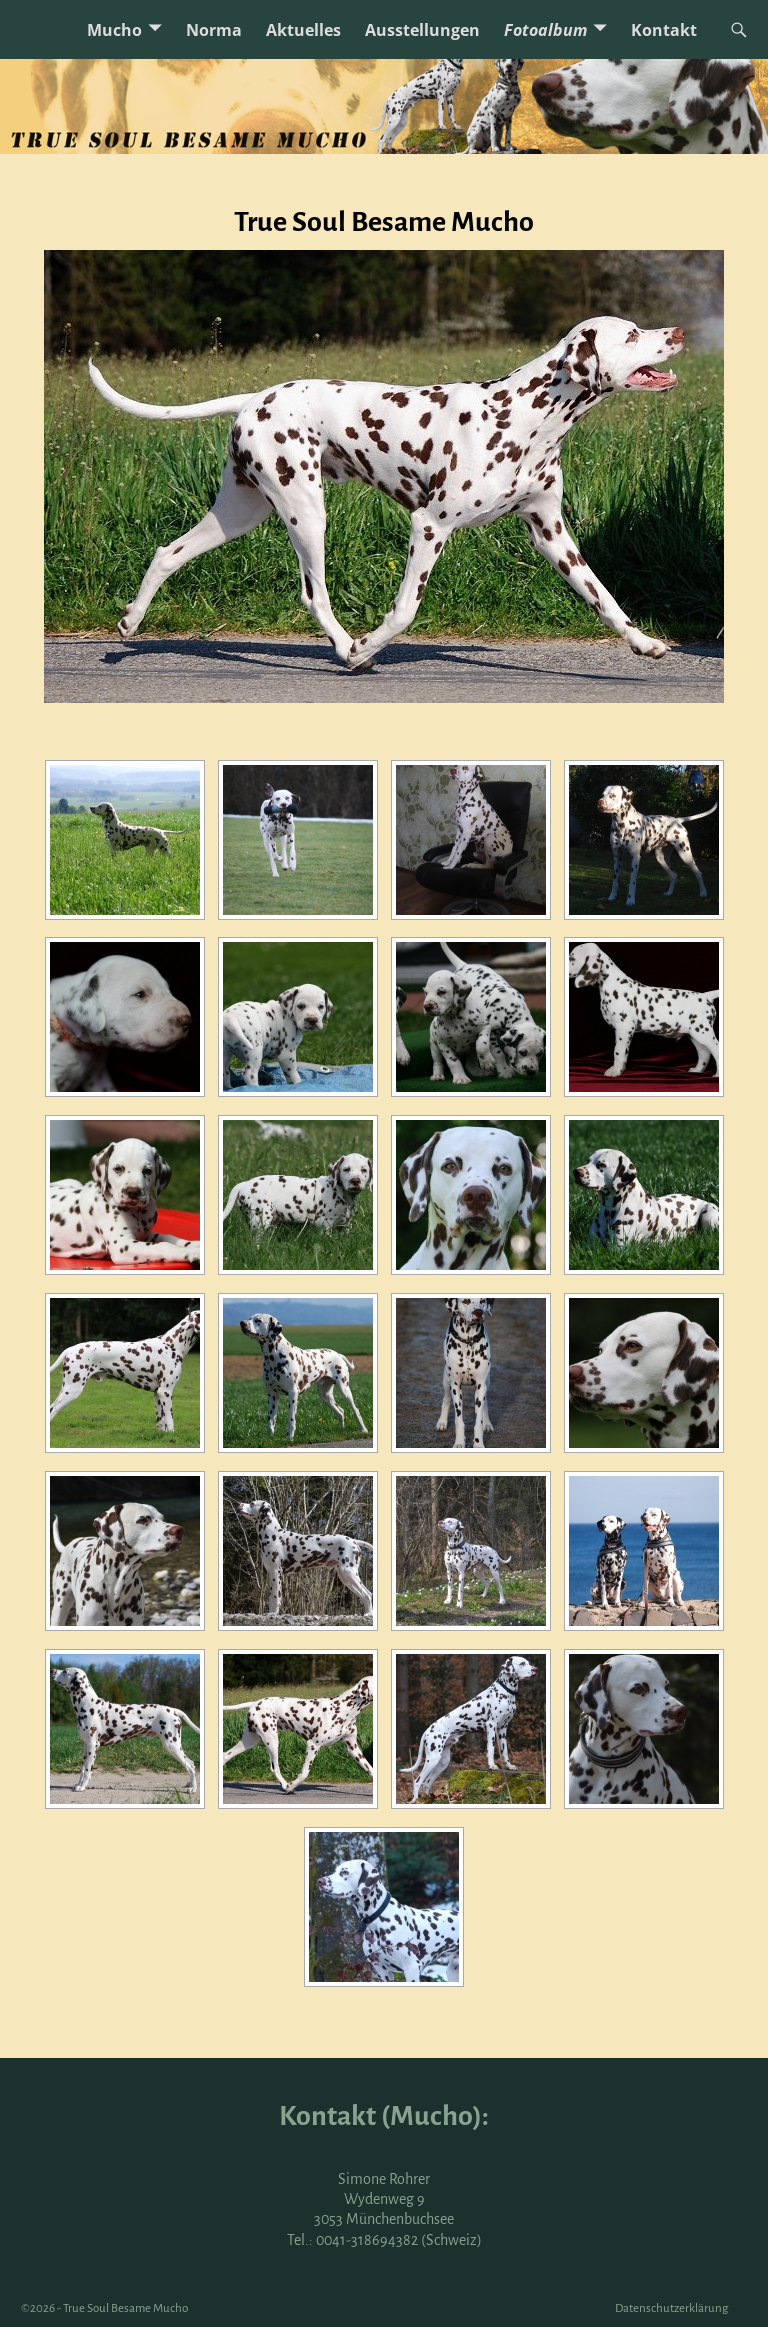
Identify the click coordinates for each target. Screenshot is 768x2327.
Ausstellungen (422, 30)
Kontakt (664, 30)
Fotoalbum (545, 30)
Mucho (114, 30)
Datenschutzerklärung (671, 2308)
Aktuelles (303, 30)
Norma (214, 30)
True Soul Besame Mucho (125, 2308)
